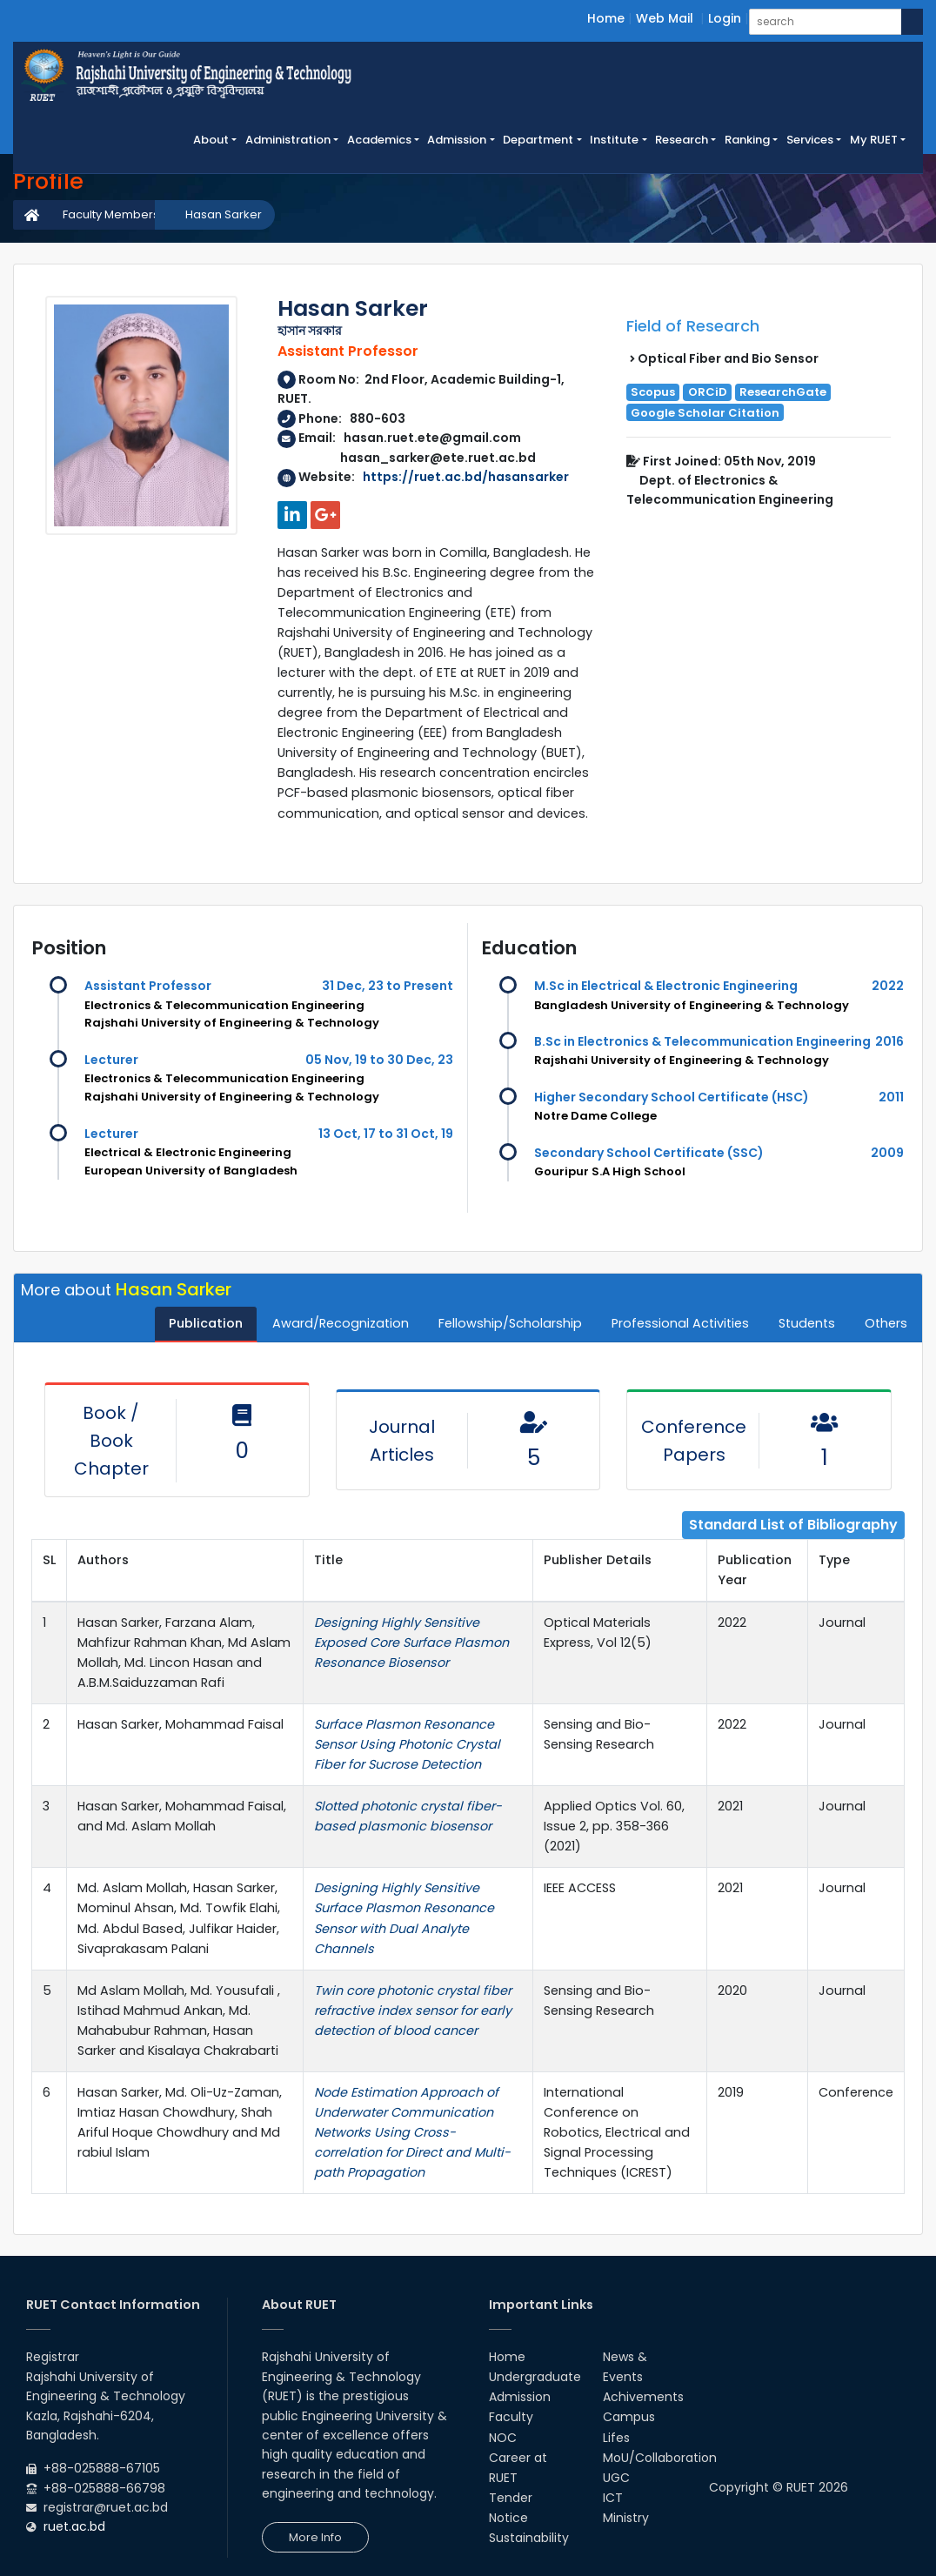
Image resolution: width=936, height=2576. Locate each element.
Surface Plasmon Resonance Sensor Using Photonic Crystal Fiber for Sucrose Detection (407, 1744)
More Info (315, 2537)
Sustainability (529, 2537)
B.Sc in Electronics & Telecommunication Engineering (702, 1041)
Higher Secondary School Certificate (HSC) (671, 1097)
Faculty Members (111, 214)
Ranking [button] (747, 139)
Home (606, 18)
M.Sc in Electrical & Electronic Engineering (666, 985)
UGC (616, 2477)
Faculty (511, 2416)
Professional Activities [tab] (680, 1323)
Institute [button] (614, 139)
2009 (887, 1152)
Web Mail (664, 18)
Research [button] (681, 139)
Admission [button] (456, 139)
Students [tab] (807, 1323)
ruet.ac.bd (74, 2526)
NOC (503, 2437)
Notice (508, 2517)
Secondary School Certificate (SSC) (649, 1152)
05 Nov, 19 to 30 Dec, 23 (379, 1059)
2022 (888, 985)
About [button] (211, 139)
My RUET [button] (874, 139)
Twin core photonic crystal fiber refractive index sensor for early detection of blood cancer (412, 2010)
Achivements (643, 2396)
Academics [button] (379, 139)
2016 (889, 1041)
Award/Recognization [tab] (340, 1323)
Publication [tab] (206, 1323)
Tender (510, 2497)
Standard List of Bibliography (793, 1525)
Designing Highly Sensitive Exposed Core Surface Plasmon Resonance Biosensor (411, 1642)
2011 (891, 1097)
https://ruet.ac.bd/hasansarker (466, 476)
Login (724, 18)
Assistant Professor (147, 985)
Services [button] (809, 139)
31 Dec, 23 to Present (387, 985)
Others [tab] (886, 1323)
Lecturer (111, 1059)
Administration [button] (288, 139)
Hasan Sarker (223, 214)
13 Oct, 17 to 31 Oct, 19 (385, 1133)
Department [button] (538, 139)
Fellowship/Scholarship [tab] (510, 1323)
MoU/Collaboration (660, 2457)
